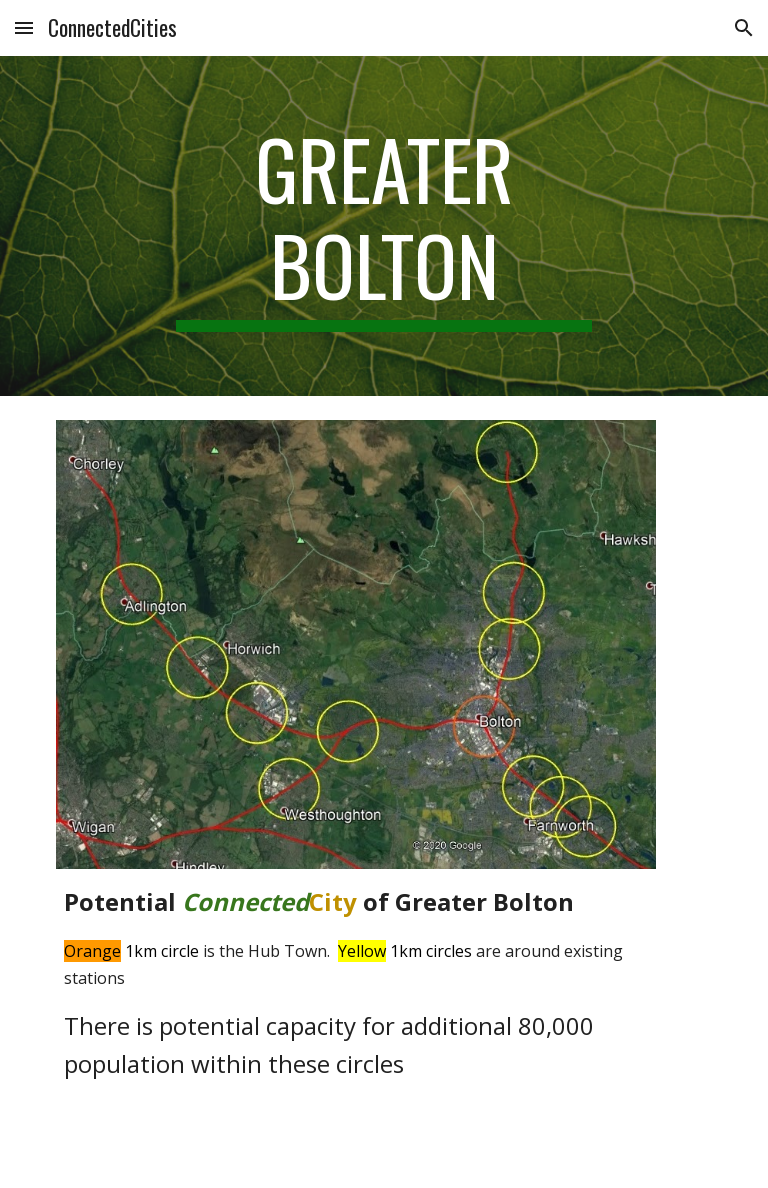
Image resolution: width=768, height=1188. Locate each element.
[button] (24, 27)
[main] (383, 226)
